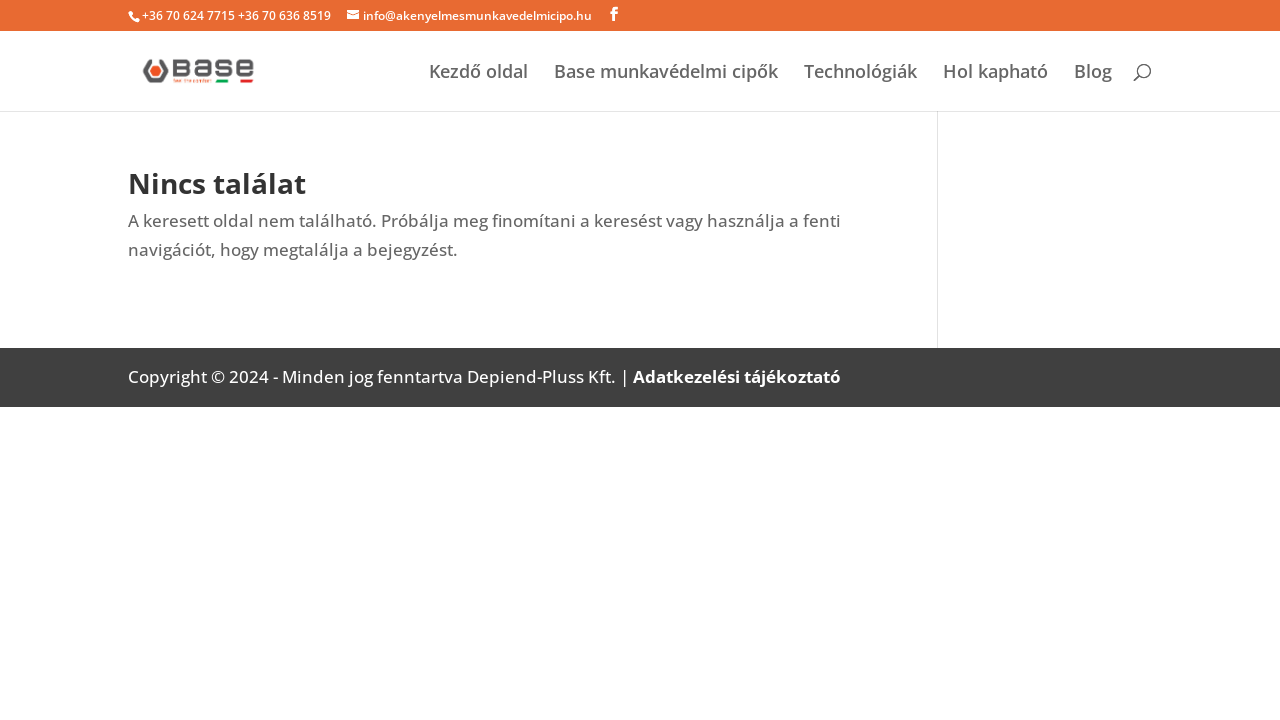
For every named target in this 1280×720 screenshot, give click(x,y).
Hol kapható (995, 73)
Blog (1093, 73)
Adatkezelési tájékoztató (737, 376)
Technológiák (860, 73)
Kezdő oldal (478, 73)
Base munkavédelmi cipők (666, 73)
